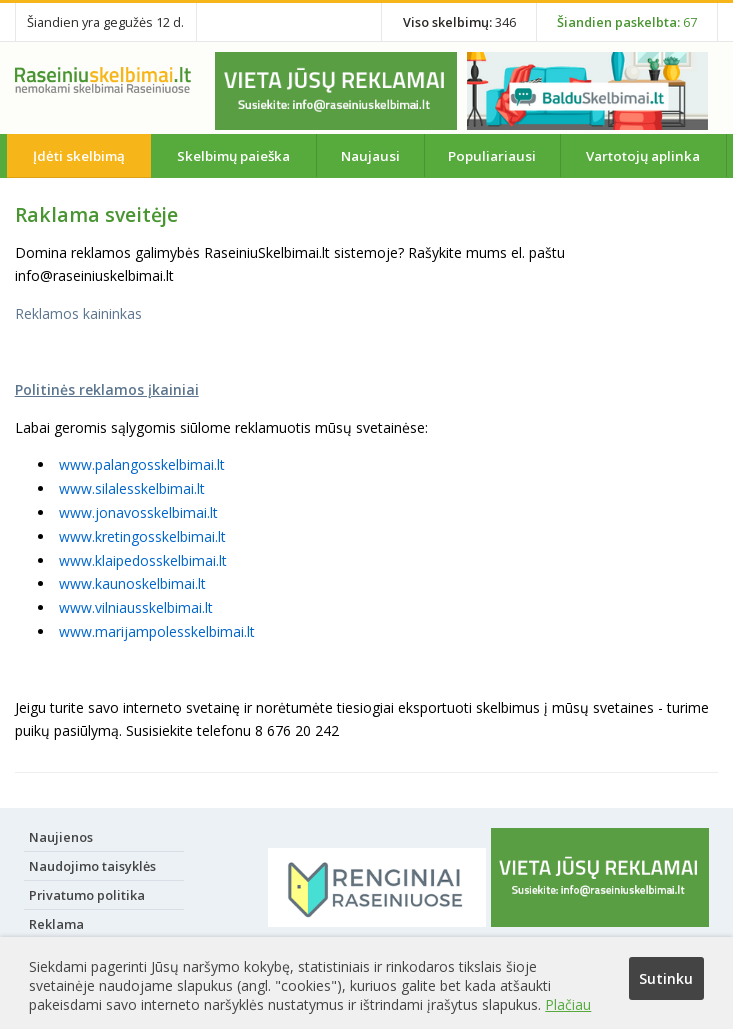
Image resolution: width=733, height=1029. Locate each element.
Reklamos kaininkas (78, 313)
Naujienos (61, 837)
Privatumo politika (87, 895)
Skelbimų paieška (233, 156)
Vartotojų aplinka (643, 156)
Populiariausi (492, 156)
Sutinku (666, 978)
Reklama (56, 924)
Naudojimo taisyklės (92, 866)
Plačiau (568, 1004)
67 (627, 22)
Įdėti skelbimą (79, 156)
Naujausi (370, 156)
